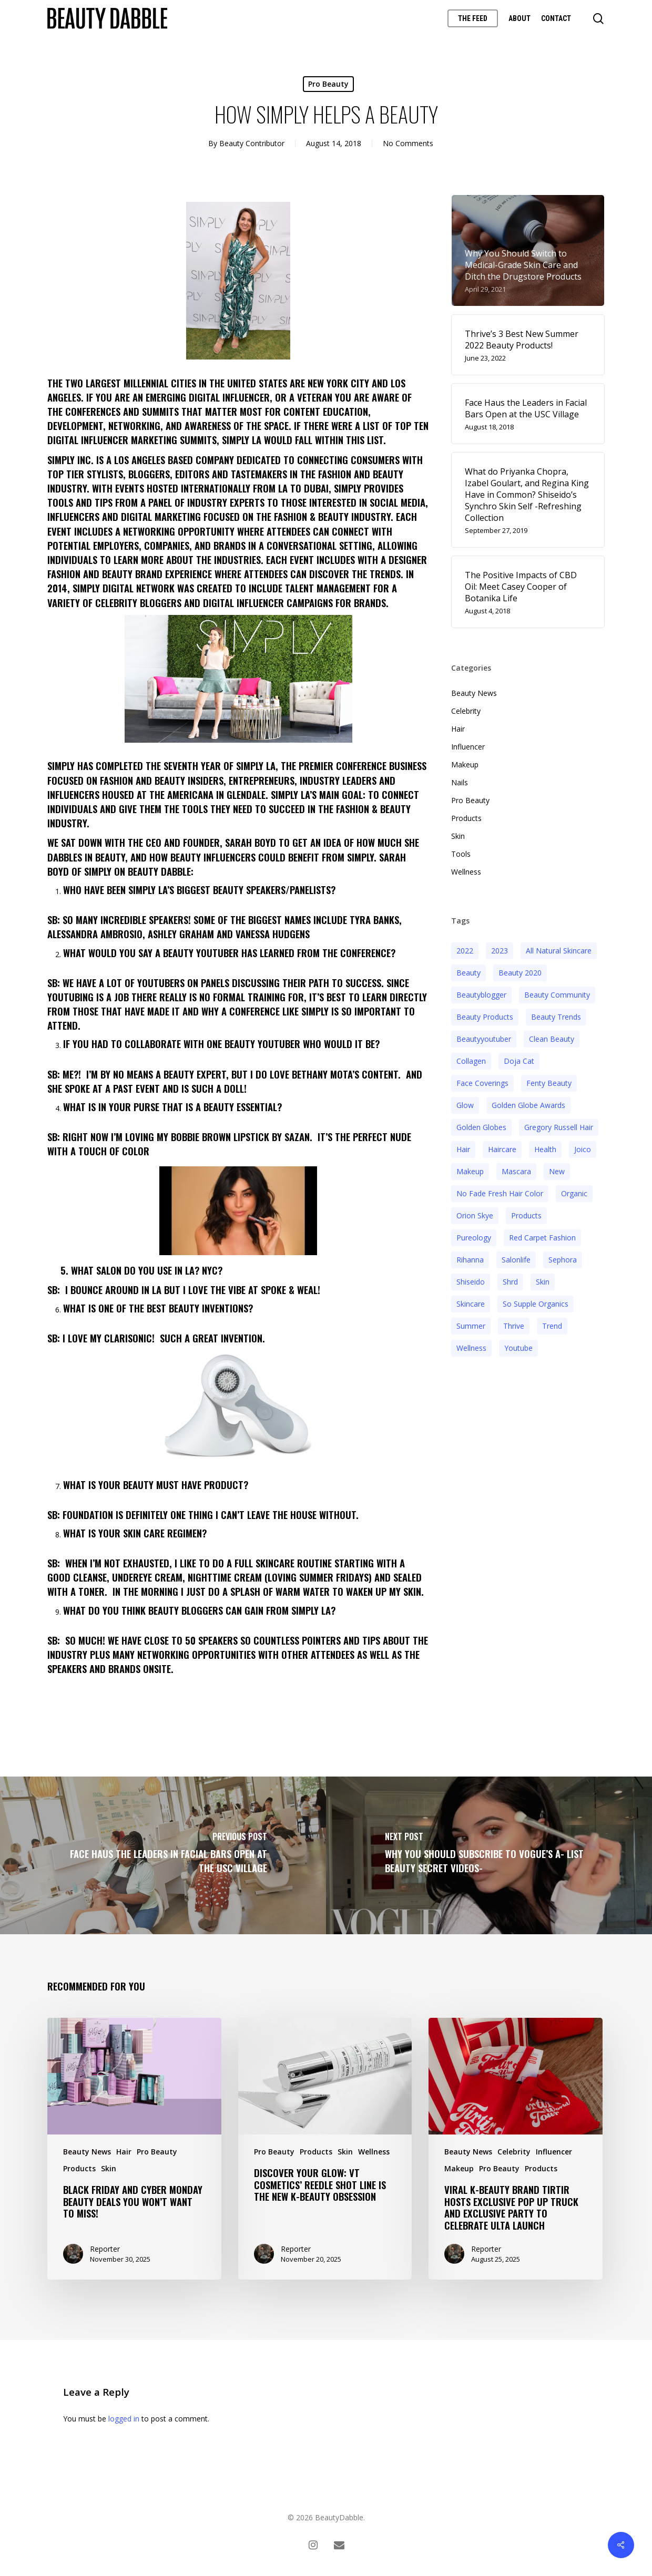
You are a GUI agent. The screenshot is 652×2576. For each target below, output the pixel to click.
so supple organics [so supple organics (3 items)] (535, 1304)
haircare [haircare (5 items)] (502, 1149)
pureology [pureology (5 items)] (473, 1238)
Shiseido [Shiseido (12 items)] (470, 1282)
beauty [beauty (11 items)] (468, 973)
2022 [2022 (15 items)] (464, 951)
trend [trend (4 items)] (552, 1326)
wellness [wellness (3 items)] (471, 1348)
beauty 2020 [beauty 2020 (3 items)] (520, 973)
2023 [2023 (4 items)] (499, 951)
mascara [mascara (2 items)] (516, 1171)
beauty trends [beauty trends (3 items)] (556, 1017)
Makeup (464, 764)
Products (466, 818)
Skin (458, 836)
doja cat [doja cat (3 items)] (519, 1061)
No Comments (408, 143)
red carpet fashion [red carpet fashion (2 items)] (542, 1238)
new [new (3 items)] (557, 1171)
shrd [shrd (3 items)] (510, 1282)
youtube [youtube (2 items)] (518, 1348)
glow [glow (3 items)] (465, 1105)
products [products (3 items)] (526, 1215)
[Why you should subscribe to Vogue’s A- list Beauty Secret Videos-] (489, 1855)
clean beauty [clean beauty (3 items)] (551, 1039)
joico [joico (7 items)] (582, 1149)
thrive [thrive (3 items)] (513, 1326)
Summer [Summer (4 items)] (470, 1326)
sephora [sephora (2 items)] (562, 1260)
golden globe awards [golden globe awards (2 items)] (528, 1105)
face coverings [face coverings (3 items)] (482, 1083)
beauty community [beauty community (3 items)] (557, 995)
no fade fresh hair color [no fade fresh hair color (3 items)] (499, 1193)
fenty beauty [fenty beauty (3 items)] (549, 1083)
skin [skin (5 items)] (542, 1282)
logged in (123, 2419)
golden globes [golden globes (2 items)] (481, 1127)
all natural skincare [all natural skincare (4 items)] (559, 951)
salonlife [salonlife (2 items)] (516, 1260)
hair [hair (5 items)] (463, 1149)
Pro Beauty (328, 84)
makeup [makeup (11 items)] (470, 1171)
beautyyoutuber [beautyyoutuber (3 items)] (483, 1039)
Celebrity (466, 711)
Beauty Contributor (251, 143)
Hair (458, 729)
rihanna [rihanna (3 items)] (470, 1260)
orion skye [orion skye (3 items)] (474, 1215)
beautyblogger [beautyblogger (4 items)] (481, 995)
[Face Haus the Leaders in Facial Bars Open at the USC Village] (163, 1855)
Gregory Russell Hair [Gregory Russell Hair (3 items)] (558, 1127)
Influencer (468, 747)
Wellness (466, 872)
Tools (461, 854)
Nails (459, 782)
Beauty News (474, 693)
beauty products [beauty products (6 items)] (484, 1017)
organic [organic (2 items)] (574, 1193)
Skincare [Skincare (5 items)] (470, 1304)
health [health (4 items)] (545, 1149)
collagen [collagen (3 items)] (471, 1061)
